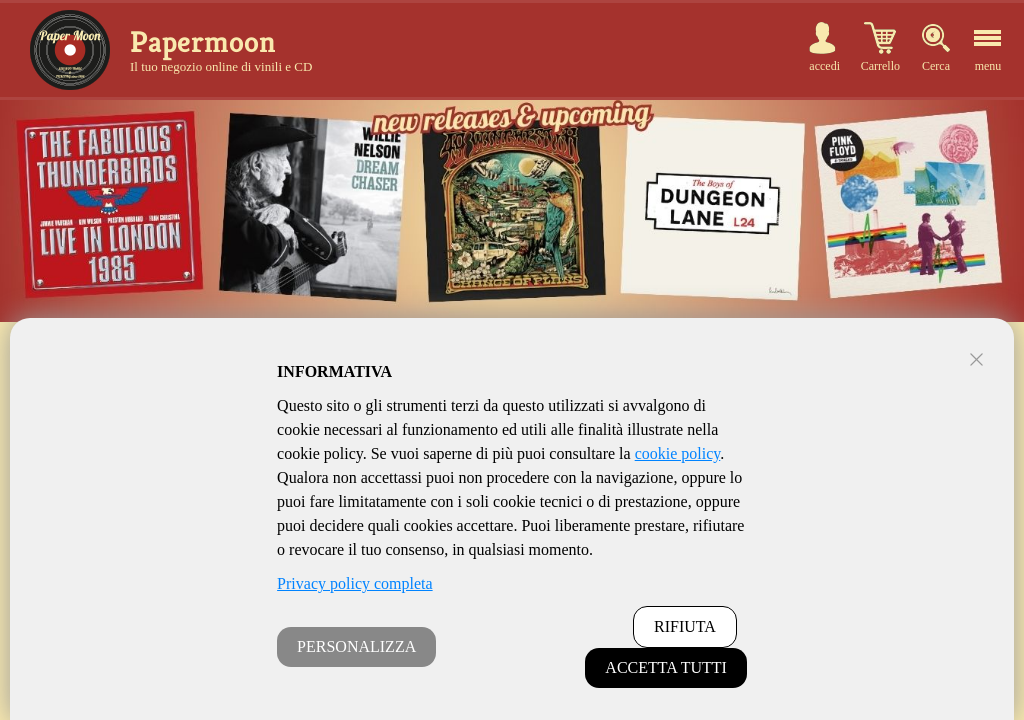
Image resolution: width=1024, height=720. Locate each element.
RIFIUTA (685, 626)
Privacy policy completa (355, 583)
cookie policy (678, 453)
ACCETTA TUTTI (666, 667)
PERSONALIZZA (356, 646)
